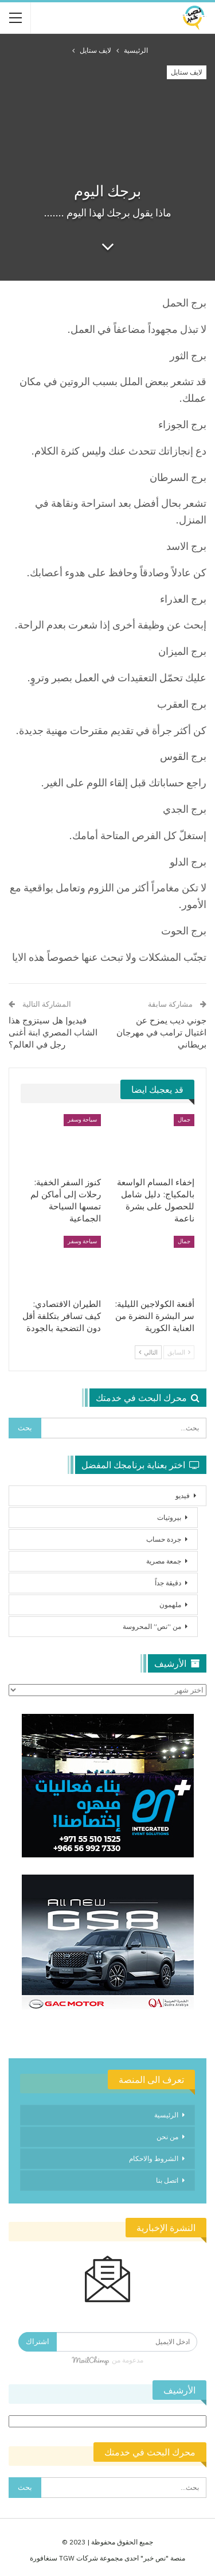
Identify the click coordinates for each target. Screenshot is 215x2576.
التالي (148, 1352)
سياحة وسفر (82, 1119)
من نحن (167, 2136)
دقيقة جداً (168, 1582)
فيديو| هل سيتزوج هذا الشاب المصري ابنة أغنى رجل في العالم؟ (53, 1032)
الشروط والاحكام (153, 2158)
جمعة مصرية (163, 1561)
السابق (178, 1352)
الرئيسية (166, 2115)
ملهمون (170, 1604)
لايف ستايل (186, 72)
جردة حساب (163, 1539)
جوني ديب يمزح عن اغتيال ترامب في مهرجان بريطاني (161, 1032)
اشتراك (37, 2341)
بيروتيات (169, 1517)
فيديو (182, 1495)
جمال (184, 1119)
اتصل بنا (167, 2180)
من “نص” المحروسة (152, 1626)
